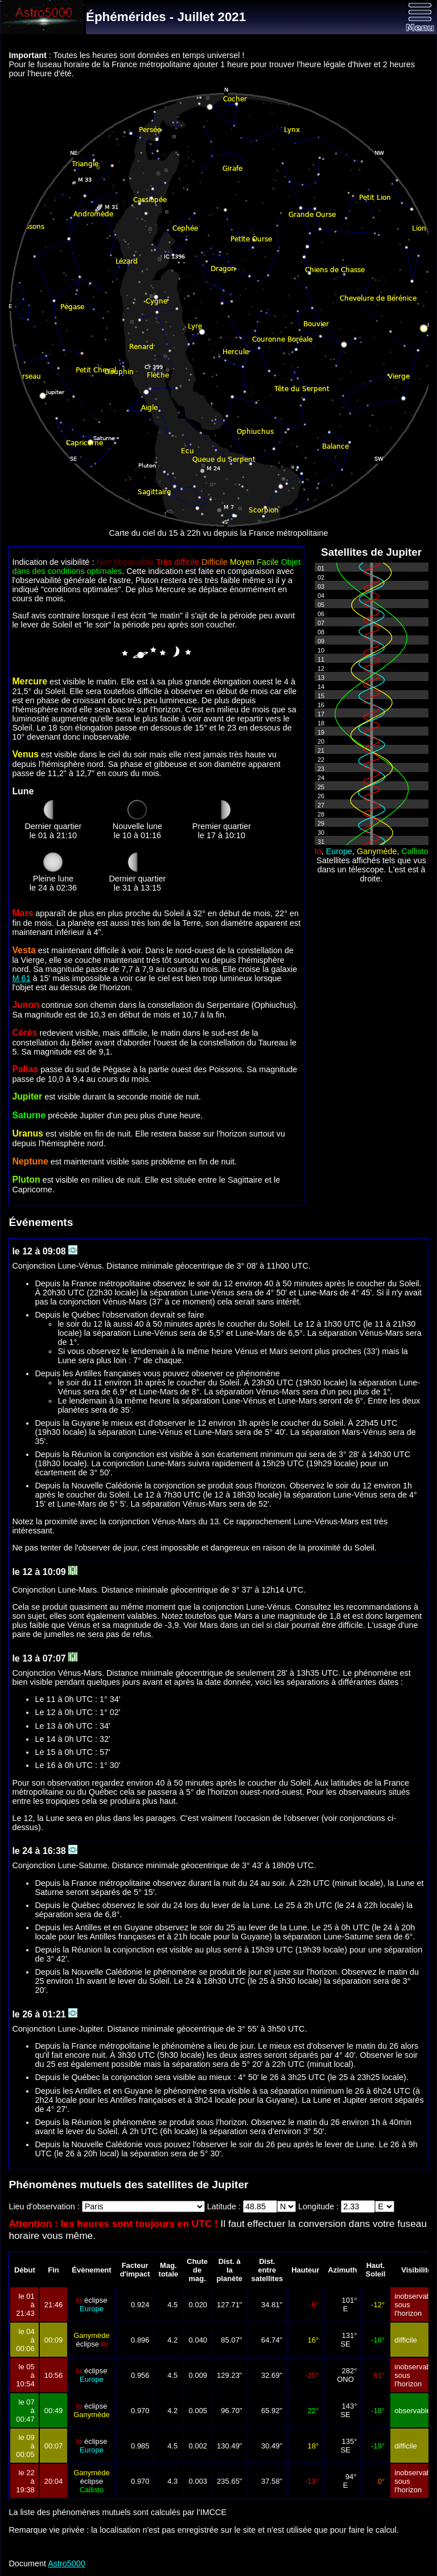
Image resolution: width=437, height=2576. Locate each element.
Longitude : (319, 2206)
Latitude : (225, 2206)
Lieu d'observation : (45, 2206)
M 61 (21, 978)
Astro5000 (66, 2563)
